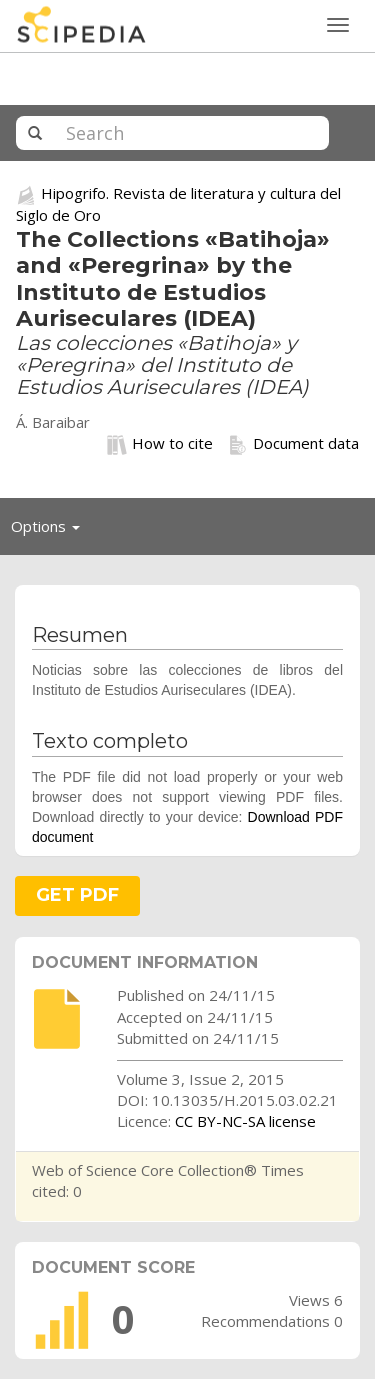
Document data (293, 444)
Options (51, 531)
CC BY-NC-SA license (245, 1121)
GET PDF (77, 895)
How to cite (160, 444)
